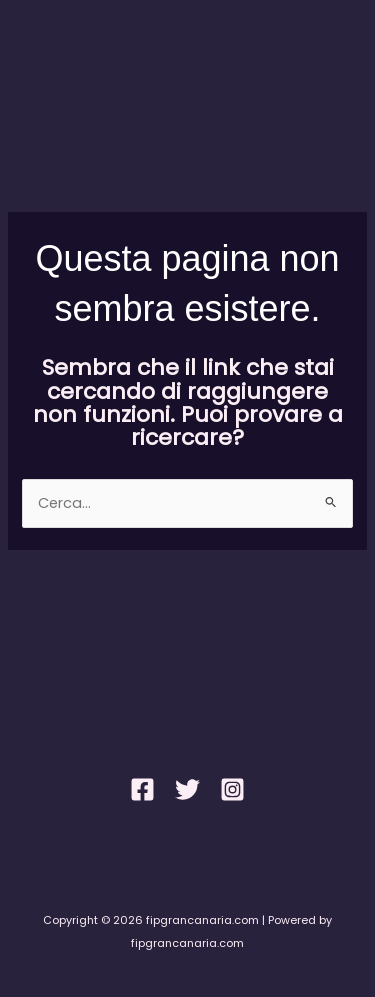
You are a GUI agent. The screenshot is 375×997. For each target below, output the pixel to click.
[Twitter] (187, 789)
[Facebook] (142, 789)
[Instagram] (232, 789)
